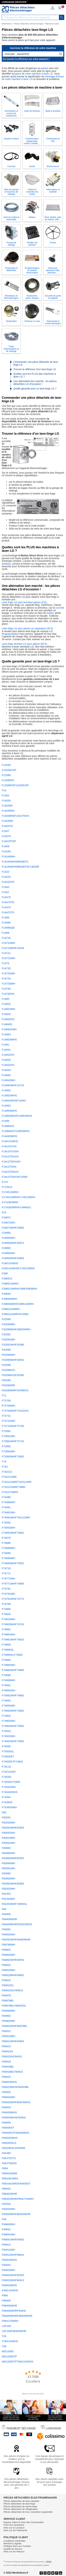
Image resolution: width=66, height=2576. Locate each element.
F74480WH (8, 1502)
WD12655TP (9, 2356)
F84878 (6, 1995)
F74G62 (6, 1776)
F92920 (6, 2203)
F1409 (5, 846)
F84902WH (8, 2020)
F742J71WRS (10, 1492)
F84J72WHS (9, 2163)
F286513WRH (10, 1283)
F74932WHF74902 (13, 1741)
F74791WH (8, 1593)
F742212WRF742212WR (16, 1481)
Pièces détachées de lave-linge (19, 2503)
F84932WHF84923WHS (16, 2102)
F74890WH (8, 1680)
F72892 (6, 1446)
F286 (5, 1273)
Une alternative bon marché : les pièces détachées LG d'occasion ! (35, 382)
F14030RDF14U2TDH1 (15, 815)
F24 (4, 1212)
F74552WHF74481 (13, 1532)
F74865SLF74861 (12, 1654)
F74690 (6, 1553)
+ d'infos (48, 2561)
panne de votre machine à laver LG (33, 73)
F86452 (6, 2188)
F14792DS (8, 993)
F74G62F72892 (11, 1781)
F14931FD (8, 1054)
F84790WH (8, 1944)
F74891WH (8, 1690)
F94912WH (8, 2249)
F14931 (6, 1049)
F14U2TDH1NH (11, 1161)
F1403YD (7, 825)
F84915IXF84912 (12, 2056)
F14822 (6, 1003)
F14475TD (8, 912)
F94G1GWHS (10, 2290)
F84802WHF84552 (13, 1959)
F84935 (6, 2122)
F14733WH (8, 983)
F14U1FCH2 (9, 1146)
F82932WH (8, 1888)
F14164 (6, 851)
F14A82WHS (9, 1136)
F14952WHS (9, 1095)
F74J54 (6, 1797)
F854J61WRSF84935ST (16, 2183)
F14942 (6, 1075)
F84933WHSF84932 (14, 2117)
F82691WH (8, 1832)
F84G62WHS (9, 2137)
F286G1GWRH (11, 1308)
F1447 (5, 892)
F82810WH (8, 1837)
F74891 (6, 1685)
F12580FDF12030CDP (15, 785)
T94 (4, 2346)
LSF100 (6, 2325)
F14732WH (8, 973)
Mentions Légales (12, 2543)
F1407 (5, 831)
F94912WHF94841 (13, 2254)
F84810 (6, 1964)
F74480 (6, 1497)
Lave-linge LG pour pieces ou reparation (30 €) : (28, 628)
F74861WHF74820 (13, 1639)
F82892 (6, 1873)
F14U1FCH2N (10, 1151)
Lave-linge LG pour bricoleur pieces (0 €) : (25, 602)
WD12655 (8, 2351)
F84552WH (8, 1934)
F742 (5, 1466)
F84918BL (8, 2066)
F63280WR (8, 1385)
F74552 (6, 1522)
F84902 (6, 2015)
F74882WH (8, 1664)
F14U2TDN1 (9, 1166)
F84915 (6, 2046)
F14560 (6, 922)
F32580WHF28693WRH (16, 1329)
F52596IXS (8, 1369)
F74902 (6, 1715)
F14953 (6, 1105)
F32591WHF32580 (13, 1344)
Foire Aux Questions (14, 2525)
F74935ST (8, 1756)
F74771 (6, 1573)
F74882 (6, 1659)
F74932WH (8, 1736)
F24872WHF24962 (13, 1227)
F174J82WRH (10, 1202)
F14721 (6, 953)
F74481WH (8, 1512)
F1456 (5, 917)
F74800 (6, 1608)
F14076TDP (9, 841)
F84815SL (8, 1985)
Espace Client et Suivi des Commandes (24, 2522)
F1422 (5, 871)
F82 (4, 1812)
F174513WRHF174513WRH (18, 1197)
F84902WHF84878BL (14, 2025)
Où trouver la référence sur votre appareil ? (26, 58)
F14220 (6, 876)
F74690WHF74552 (13, 1563)
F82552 (6, 1817)
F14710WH (8, 942)
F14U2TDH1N (10, 1156)
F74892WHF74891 (13, 1710)
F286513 (7, 1278)
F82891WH (8, 1868)
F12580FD (8, 780)
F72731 (6, 1415)
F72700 (6, 1400)
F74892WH (8, 1705)
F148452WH (9, 1029)
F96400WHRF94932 (14, 2310)
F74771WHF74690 (13, 1583)
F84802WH (8, 1954)
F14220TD (8, 881)
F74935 (6, 1746)
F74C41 (6, 1766)
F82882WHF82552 (13, 1858)
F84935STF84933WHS (15, 2132)
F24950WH (8, 1237)
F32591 (6, 1334)
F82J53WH (8, 1898)
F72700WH (8, 1405)
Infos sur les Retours (14, 2551)
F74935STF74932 (12, 1761)
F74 (4, 1461)
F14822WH (8, 1008)
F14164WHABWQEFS (15, 861)
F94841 (6, 2229)
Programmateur (11, 633)
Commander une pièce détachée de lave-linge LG (36, 363)
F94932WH (8, 2269)
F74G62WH (9, 1786)
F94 (4, 2219)
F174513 (7, 1186)
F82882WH (8, 1853)
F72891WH (8, 1436)
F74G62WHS (9, 1792)
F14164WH (8, 856)
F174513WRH (10, 1192)
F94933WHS (9, 2285)
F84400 (6, 1914)
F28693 (6, 1293)
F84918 (6, 2061)
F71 (4, 1395)
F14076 (6, 836)
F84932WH (8, 2097)
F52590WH (8, 1354)
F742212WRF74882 (14, 1486)
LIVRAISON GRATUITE (14, 2)
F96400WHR (9, 2305)
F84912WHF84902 (13, 2041)
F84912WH (8, 2036)
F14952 (6, 1090)
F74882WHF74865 (13, 1669)
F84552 (6, 1929)
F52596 (6, 1364)
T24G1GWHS (10, 2341)
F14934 (6, 1069)
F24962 (6, 1247)
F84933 (6, 2107)
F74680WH (8, 1547)
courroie (59, 607)
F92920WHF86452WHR (16, 2214)
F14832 (6, 1014)
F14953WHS (9, 1110)
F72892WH (8, 1451)
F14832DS (8, 1019)
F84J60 (6, 2153)
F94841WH (8, 2234)
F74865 (6, 1644)
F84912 (6, 2030)
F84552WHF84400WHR (16, 1939)
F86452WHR (9, 2193)
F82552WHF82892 (13, 1827)
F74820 (6, 1614)
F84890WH (8, 2010)
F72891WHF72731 (13, 1441)
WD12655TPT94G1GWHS (17, 2361)
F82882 (6, 1847)
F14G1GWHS (10, 1141)
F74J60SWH (9, 1807)
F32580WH (8, 1324)
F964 (5, 2295)
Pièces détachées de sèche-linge (20, 2506)
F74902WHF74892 (13, 1725)
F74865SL (8, 1649)
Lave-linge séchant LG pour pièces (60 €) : (25, 643)
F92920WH (8, 2208)
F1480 (5, 998)
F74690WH (8, 1558)
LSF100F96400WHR (14, 2330)
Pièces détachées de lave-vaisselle (21, 2501)
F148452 (7, 1024)
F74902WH (8, 1720)
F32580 (6, 1319)
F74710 (6, 1568)
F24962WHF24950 (13, 1258)
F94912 (6, 2244)
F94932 (6, 2264)
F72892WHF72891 (13, 1456)
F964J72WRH (10, 2320)
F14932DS (8, 1064)
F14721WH (8, 958)
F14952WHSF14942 (14, 1100)
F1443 (5, 886)
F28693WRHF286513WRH (18, 1303)
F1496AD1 (8, 1125)
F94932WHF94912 (13, 2280)
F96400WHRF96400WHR (17, 2315)
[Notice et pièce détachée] (5, 9)
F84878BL (8, 2000)
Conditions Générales (15, 2541)
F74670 (6, 1537)
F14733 (6, 978)
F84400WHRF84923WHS (17, 1924)
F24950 (6, 1232)
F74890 (6, 1675)
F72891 (6, 1430)
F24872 (6, 1217)
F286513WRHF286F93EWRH (19, 1288)
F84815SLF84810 (12, 1990)
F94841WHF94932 (13, 2239)
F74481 (6, 1507)
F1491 (5, 1044)
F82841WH (8, 1842)
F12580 (6, 775)
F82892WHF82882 (13, 1883)
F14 (4, 790)
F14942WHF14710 (13, 1085)
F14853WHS (9, 1039)
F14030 (6, 800)
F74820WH (8, 1619)
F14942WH (8, 1080)
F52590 (6, 1349)
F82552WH (8, 1822)
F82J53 (6, 1893)
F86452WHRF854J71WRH (18, 2198)
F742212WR (9, 1476)
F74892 (6, 1700)
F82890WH (8, 1863)
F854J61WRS (10, 2178)
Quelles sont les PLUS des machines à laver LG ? (34, 375)
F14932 (6, 1059)
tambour (6, 563)
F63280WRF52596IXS (15, 1390)
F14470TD (8, 902)
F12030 (6, 764)
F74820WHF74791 (13, 1624)
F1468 (5, 932)
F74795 (6, 1603)
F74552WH (8, 1527)
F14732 (6, 968)
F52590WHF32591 (13, 1359)
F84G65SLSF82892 (13, 2147)
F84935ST (8, 2127)
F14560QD (8, 927)
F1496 (5, 1120)
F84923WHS (9, 2081)
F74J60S (7, 1802)
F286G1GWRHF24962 (15, 1314)
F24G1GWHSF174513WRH (18, 1268)
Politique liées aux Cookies (17, 2546)
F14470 (6, 897)
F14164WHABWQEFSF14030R (20, 866)
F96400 (6, 2300)
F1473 (5, 963)
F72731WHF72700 (13, 1425)
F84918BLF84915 (12, 2071)
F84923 (6, 2076)
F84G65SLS (9, 2142)
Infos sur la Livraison (14, 2527)
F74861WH (8, 1634)
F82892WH (8, 1878)
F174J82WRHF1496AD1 (16, 1207)
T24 (4, 2336)
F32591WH (8, 1339)
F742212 (7, 1471)
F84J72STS (9, 2158)
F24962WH (8, 1253)
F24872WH (8, 1222)
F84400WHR (9, 1919)
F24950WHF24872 (13, 1242)
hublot (50, 613)
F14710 (6, 937)
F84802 (6, 1949)
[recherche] (61, 17)
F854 (5, 2168)
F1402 (5, 795)
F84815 (6, 1980)
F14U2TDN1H (10, 1171)
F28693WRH (9, 1298)
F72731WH (8, 1420)
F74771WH (8, 1578)
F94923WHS (9, 2259)
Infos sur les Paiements (15, 2530)
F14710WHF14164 (13, 947)
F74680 (6, 1542)
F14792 (6, 988)
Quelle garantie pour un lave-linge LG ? (34, 388)
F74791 (6, 1588)
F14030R (7, 805)
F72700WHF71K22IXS (15, 1410)
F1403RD (7, 820)
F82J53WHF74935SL (14, 1903)
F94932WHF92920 (13, 2275)
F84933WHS (9, 2112)
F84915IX (7, 2051)
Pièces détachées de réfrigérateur (21, 2509)
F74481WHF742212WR (16, 1517)
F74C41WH (8, 1771)
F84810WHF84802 (13, 1975)
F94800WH (8, 2224)
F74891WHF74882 (13, 1695)
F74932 (6, 1730)
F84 (4, 1908)
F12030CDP (9, 769)
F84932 (6, 2092)
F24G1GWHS (10, 1263)
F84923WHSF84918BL (15, 2086)
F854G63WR (9, 2173)
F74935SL (8, 1751)
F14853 (6, 1034)
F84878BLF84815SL (14, 2005)
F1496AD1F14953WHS (16, 1130)
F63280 (6, 1380)
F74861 (6, 1629)
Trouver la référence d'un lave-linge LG (34, 369)
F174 (5, 1181)
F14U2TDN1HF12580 (14, 1176)
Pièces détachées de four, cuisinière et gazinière (28, 2512)
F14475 (6, 907)
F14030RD (8, 810)
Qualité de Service (13, 2549)
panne (44, 68)
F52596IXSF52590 (13, 1375)
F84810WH (8, 1969)
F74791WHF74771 (13, 1598)
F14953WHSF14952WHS (17, 1115)
